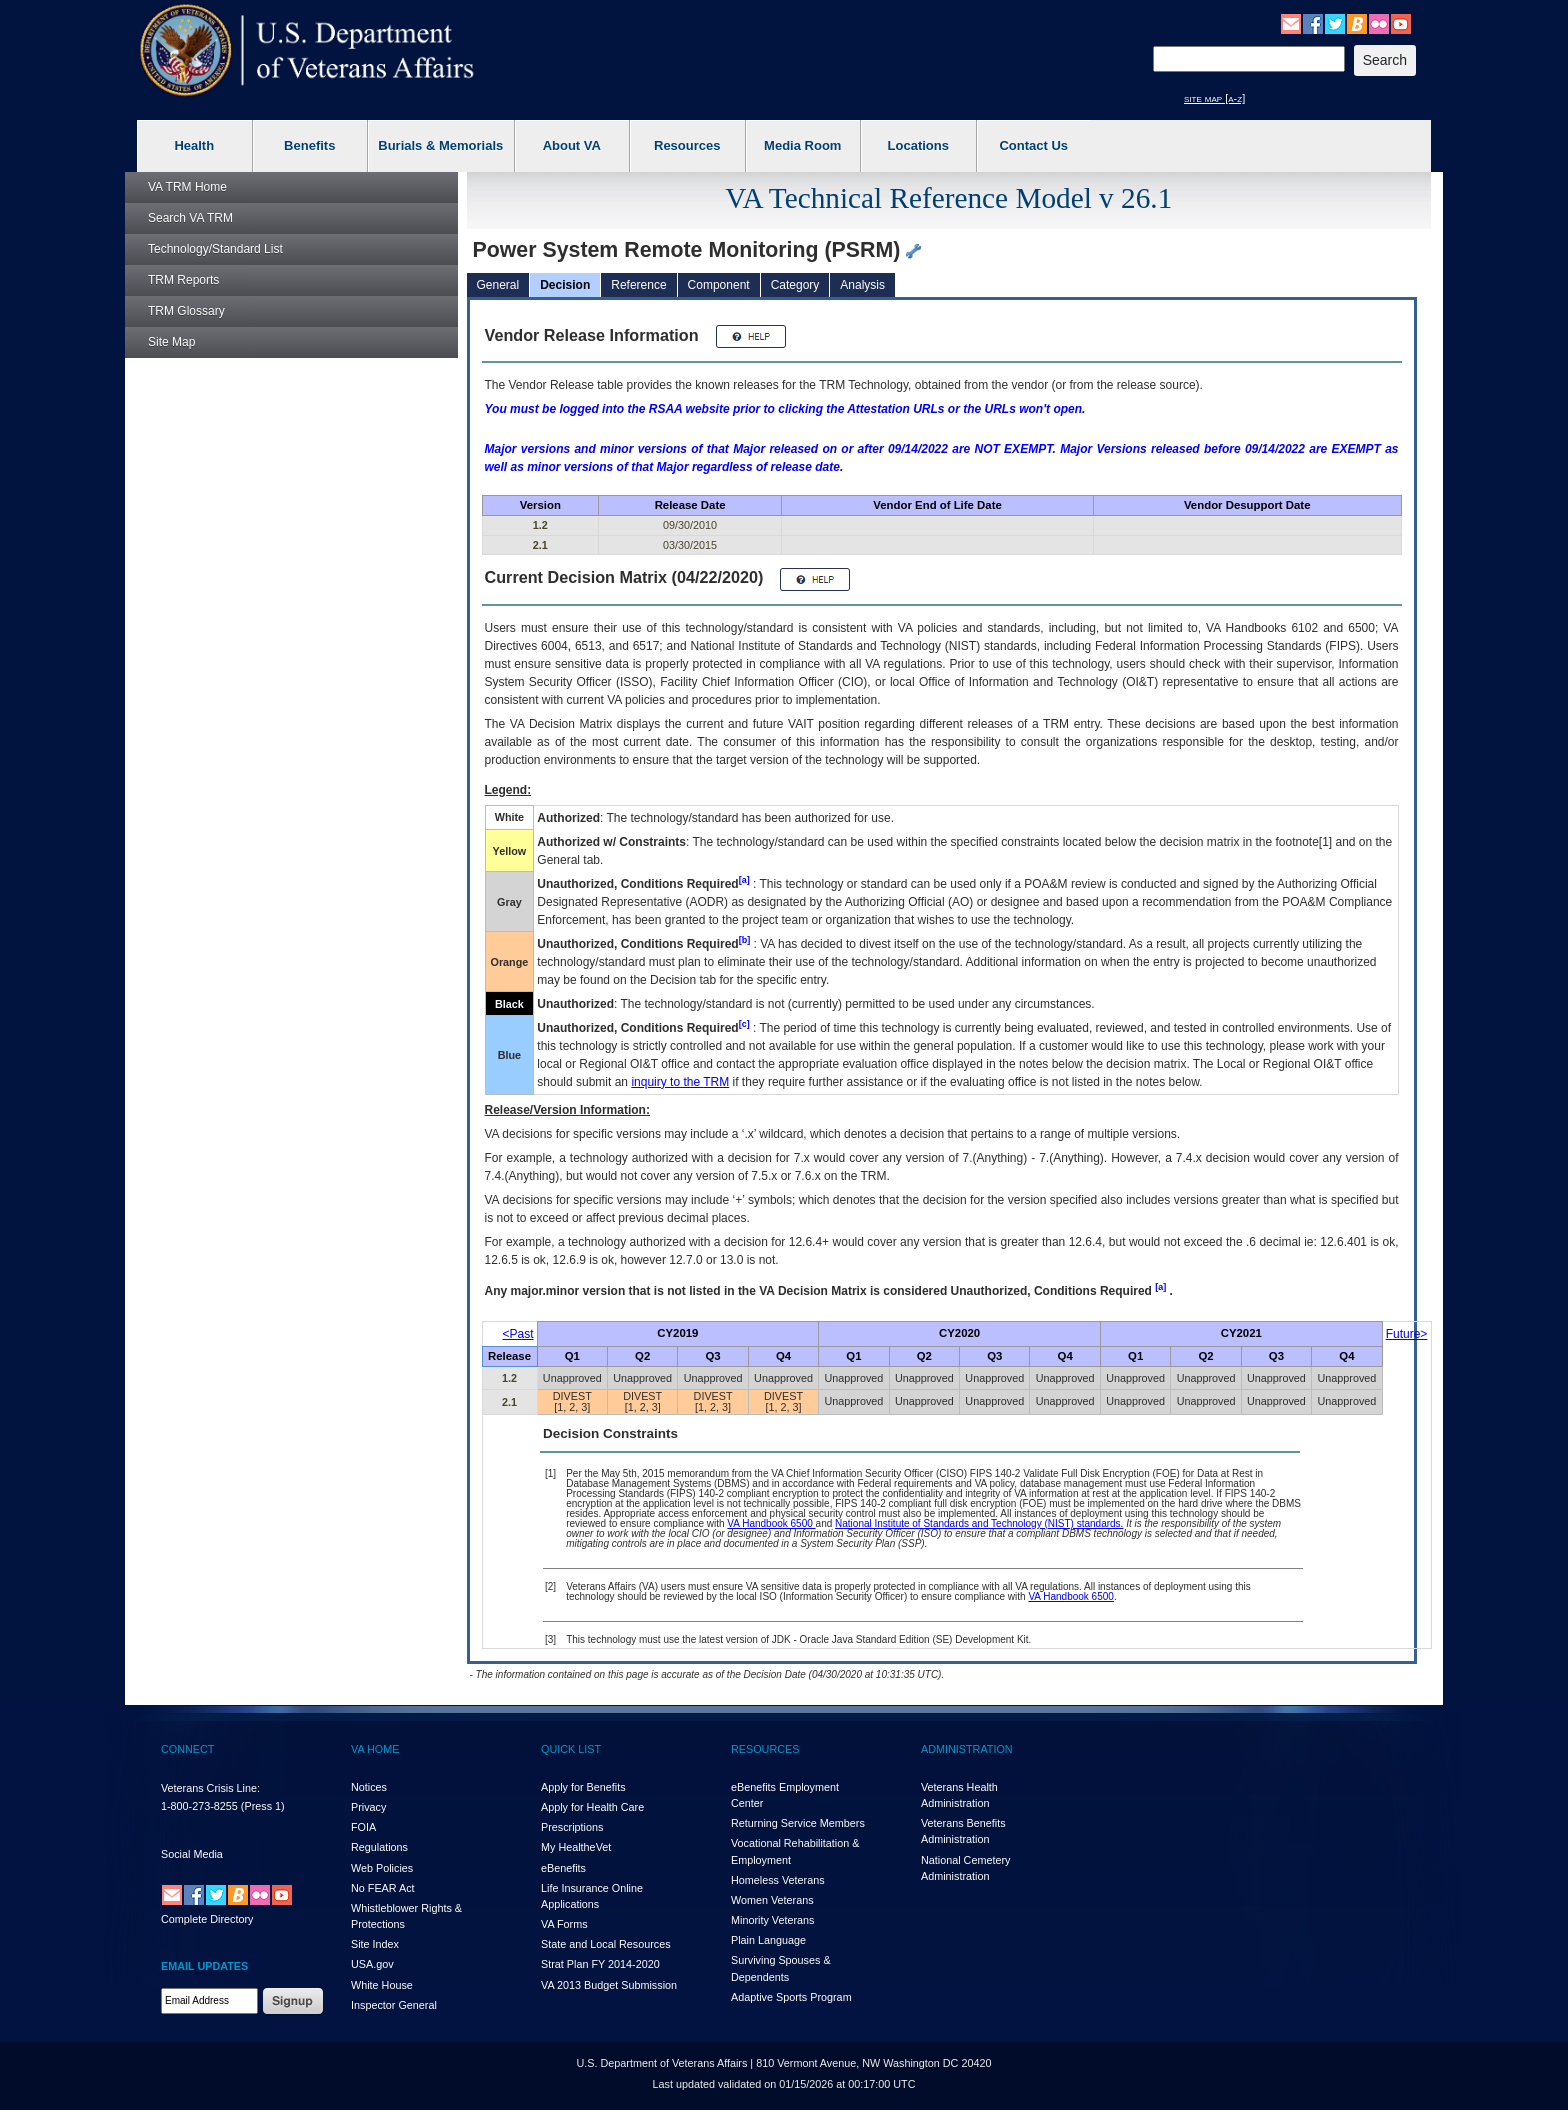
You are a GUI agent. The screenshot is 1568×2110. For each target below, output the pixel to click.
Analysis (862, 285)
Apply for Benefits (583, 1787)
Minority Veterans (772, 1920)
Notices (369, 1787)
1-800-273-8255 (199, 1806)
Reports (183, 280)
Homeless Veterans (778, 1880)
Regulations (379, 1847)
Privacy (368, 1807)
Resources (687, 145)
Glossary (186, 311)
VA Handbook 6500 (771, 1523)
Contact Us (1033, 145)
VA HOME (375, 1749)
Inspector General (394, 2005)
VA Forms (564, 1924)
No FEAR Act (383, 1888)
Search (190, 218)
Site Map (171, 342)
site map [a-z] (1214, 98)
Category (795, 285)
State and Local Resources (606, 1944)
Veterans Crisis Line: (210, 1788)
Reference (638, 285)
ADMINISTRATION (967, 1749)
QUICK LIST (571, 1749)
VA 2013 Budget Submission (609, 1985)
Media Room (802, 145)
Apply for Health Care (592, 1807)
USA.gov (372, 1964)
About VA (572, 145)
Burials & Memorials (440, 145)
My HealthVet (576, 1847)
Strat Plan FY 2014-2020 (600, 1964)
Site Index (375, 1944)
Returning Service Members (798, 1823)
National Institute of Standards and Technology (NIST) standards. (979, 1523)
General (498, 285)
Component (719, 285)
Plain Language (768, 1940)
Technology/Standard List (215, 249)
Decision (565, 285)
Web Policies (382, 1868)
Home (187, 187)
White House (382, 1985)
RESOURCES (765, 1749)
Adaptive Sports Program (791, 1997)
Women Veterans (772, 1900)
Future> (1407, 1334)
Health (194, 145)
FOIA (363, 1827)
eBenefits (563, 1868)
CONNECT (187, 1749)
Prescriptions (572, 1827)
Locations (918, 145)
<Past (518, 1334)
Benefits (309, 145)
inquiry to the (680, 1082)
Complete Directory (207, 1919)
